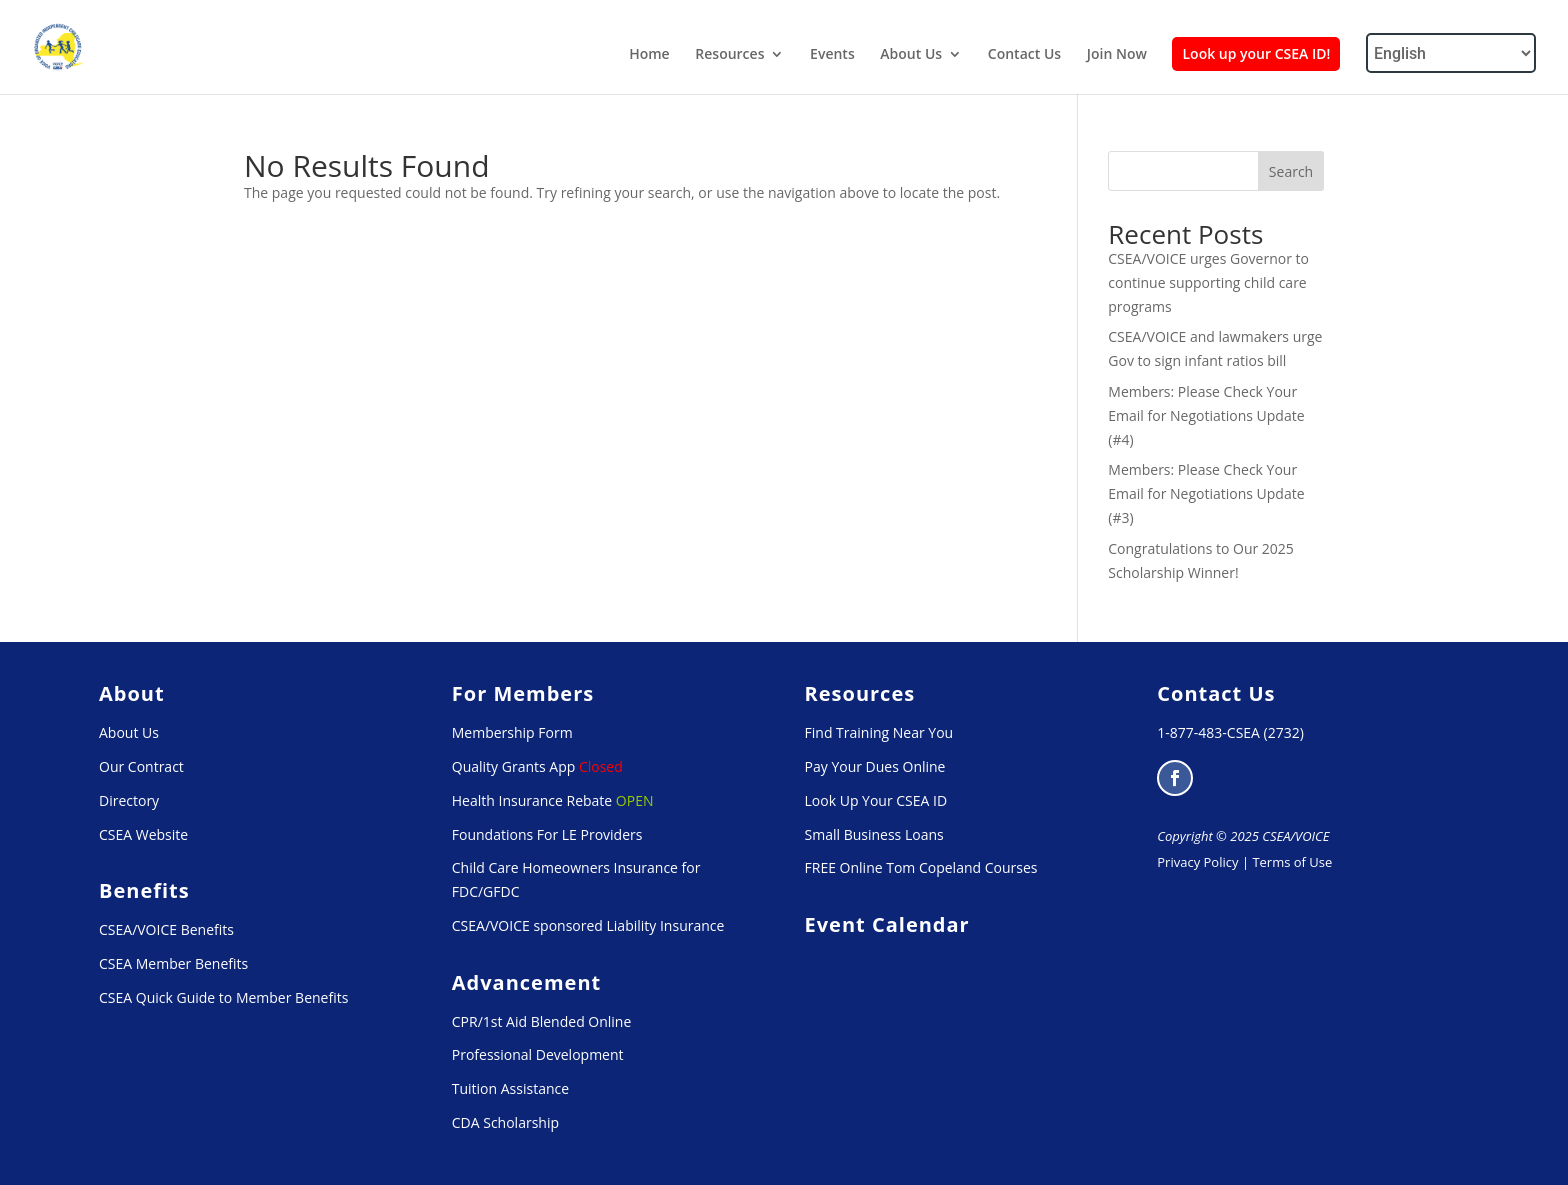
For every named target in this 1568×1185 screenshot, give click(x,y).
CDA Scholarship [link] (505, 1122)
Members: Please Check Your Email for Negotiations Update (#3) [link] (1206, 493)
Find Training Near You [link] (879, 732)
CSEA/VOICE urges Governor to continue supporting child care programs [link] (1208, 282)
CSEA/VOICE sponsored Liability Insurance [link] (588, 925)
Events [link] (832, 55)
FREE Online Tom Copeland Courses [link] (921, 867)
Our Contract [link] (141, 766)
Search (1291, 171)
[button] (1175, 778)
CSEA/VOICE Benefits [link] (166, 929)
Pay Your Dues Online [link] (875, 766)
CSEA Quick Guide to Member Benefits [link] (223, 997)
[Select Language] (1451, 53)
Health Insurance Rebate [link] (532, 800)
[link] (59, 45)
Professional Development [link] (538, 1054)
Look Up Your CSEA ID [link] (876, 800)
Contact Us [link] (1024, 55)
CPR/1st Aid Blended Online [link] (542, 1021)
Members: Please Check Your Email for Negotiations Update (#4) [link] (1206, 415)
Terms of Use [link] (1292, 862)
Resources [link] (729, 55)
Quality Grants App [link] (514, 766)
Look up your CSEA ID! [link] (1256, 53)
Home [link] (649, 55)
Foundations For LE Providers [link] (547, 834)
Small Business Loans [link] (874, 834)
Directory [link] (129, 800)
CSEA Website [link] (143, 834)
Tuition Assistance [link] (510, 1088)
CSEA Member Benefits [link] (173, 963)
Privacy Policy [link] (1197, 862)
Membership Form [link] (512, 732)
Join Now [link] (1117, 55)
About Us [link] (911, 55)
